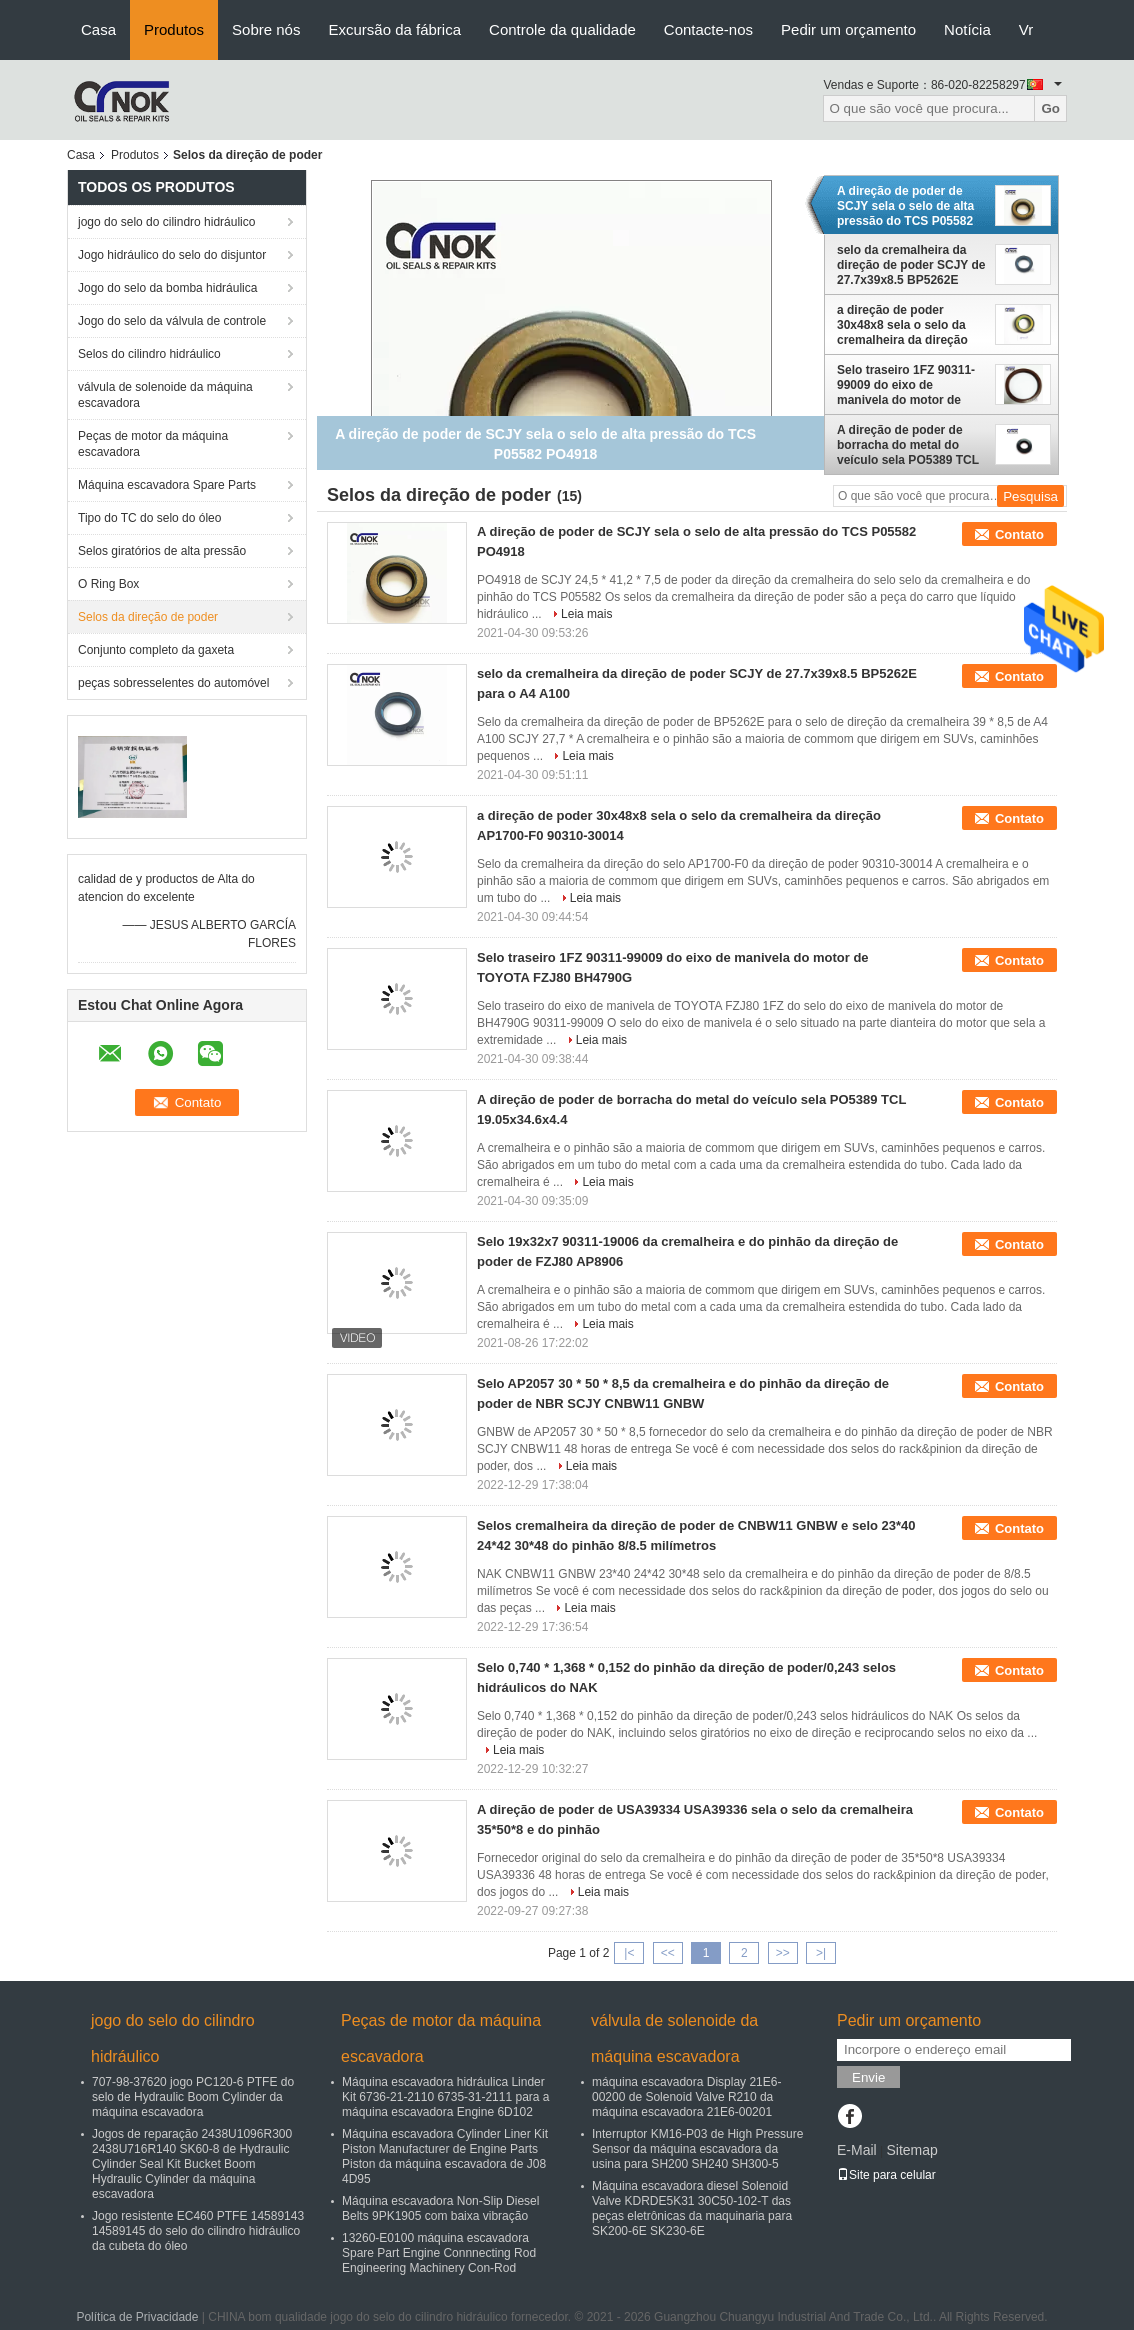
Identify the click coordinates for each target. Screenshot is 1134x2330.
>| (821, 1953)
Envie (868, 2077)
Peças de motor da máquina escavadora (153, 444)
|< (629, 1953)
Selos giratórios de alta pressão (162, 551)
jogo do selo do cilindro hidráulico (166, 222)
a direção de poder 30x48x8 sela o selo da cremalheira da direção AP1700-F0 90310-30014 (904, 325)
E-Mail (857, 2150)
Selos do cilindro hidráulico (149, 354)
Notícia (967, 29)
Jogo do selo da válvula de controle (172, 321)
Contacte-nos (708, 29)
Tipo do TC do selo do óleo (149, 518)
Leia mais (586, 614)
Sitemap (911, 2150)
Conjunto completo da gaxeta (156, 650)
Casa (98, 29)
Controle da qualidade (562, 29)
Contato (1019, 534)
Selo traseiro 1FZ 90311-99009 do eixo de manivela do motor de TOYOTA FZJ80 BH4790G (908, 385)
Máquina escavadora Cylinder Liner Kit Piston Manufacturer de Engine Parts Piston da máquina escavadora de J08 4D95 (445, 2156)
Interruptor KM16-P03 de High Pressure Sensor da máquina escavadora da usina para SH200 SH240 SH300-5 (697, 2149)
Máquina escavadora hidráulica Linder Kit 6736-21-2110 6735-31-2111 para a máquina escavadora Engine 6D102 (446, 2097)
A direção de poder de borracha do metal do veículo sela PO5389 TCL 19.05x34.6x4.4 (908, 445)
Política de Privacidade (137, 2317)
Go (1050, 108)
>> (783, 1953)
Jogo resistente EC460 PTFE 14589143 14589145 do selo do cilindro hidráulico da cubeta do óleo (198, 2231)
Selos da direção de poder (148, 617)
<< (668, 1953)
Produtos (174, 29)
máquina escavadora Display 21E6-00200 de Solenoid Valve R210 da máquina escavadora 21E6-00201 (686, 2097)
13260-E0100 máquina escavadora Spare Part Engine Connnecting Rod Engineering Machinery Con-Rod (439, 2253)
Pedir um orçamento (848, 29)
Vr (1026, 29)
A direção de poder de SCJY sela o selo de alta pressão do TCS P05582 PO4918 (905, 206)
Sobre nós (266, 29)
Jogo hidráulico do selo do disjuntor (172, 255)
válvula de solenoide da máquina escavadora (165, 395)
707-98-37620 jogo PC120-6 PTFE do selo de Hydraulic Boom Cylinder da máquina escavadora (193, 2097)
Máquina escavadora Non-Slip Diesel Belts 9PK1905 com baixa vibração (440, 2208)
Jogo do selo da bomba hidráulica (167, 288)
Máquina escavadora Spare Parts (167, 485)
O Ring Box (108, 584)
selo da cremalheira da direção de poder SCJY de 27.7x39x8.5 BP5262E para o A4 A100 (911, 265)
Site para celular (886, 2175)
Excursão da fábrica (394, 29)
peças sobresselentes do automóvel (173, 683)
